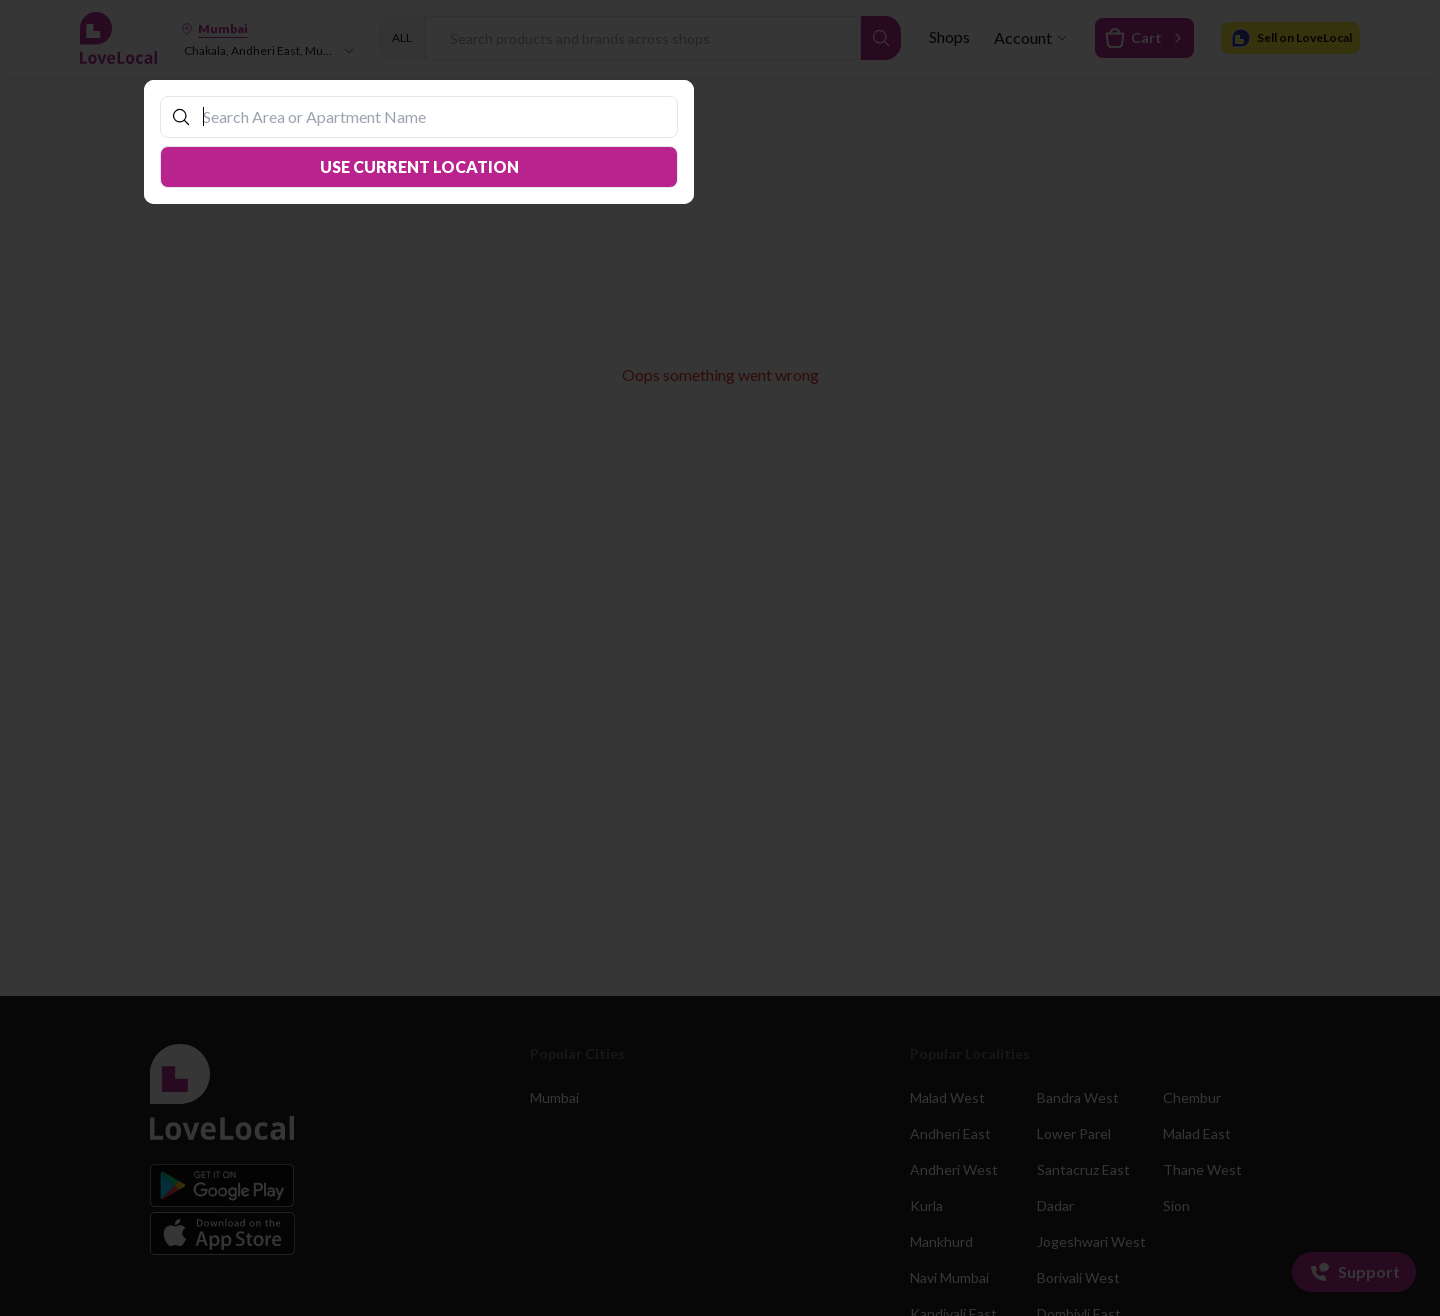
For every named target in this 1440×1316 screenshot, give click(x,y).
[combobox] (429, 116)
